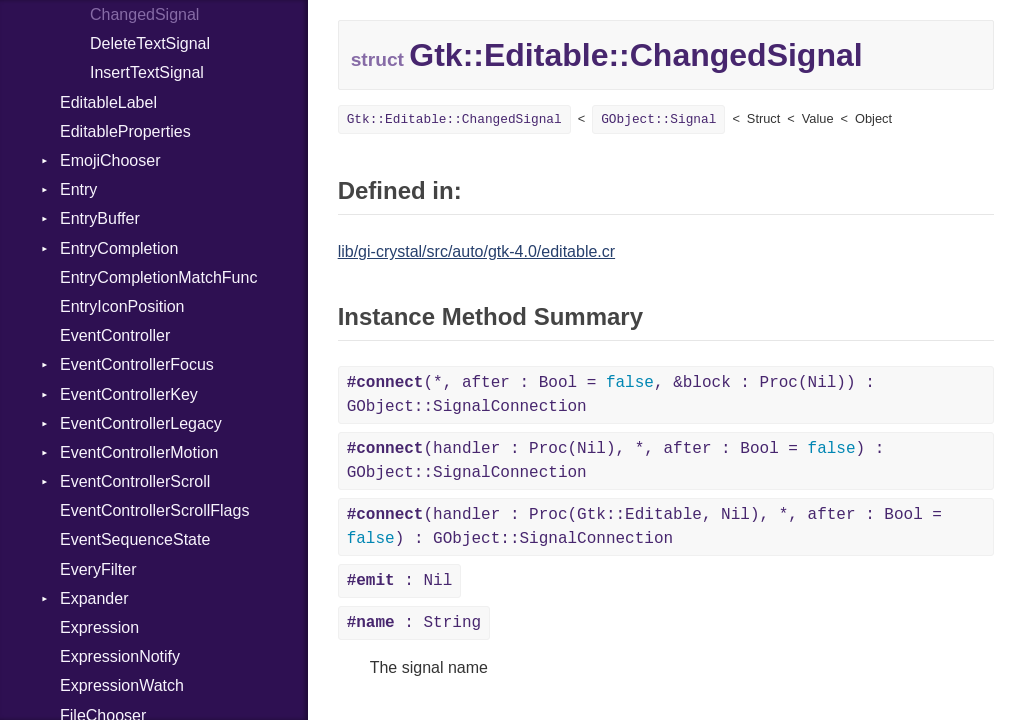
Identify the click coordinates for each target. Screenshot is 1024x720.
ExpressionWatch (122, 685)
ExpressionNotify (120, 656)
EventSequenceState (135, 539)
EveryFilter (98, 569)
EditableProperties (125, 131)
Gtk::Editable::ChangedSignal (454, 119)
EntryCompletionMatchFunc (158, 277)
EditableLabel (108, 102)
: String (414, 623)
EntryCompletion (119, 248)
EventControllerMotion (139, 452)
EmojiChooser (110, 160)
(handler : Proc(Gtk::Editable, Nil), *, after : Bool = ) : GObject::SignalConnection (644, 527)
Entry (78, 189)
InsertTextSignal (147, 72)
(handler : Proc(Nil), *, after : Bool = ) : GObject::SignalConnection (616, 461)
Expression (99, 627)
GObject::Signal (658, 119)
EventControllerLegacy (141, 423)
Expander (94, 598)
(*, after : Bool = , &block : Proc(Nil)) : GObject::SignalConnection (611, 395)
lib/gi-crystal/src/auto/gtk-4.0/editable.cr (476, 251)
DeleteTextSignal (150, 43)
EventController (115, 335)
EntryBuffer (100, 218)
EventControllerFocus (137, 364)
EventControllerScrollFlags (154, 510)
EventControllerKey (129, 394)
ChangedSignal (144, 14)
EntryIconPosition (122, 306)
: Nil (400, 581)
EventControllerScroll (135, 481)
